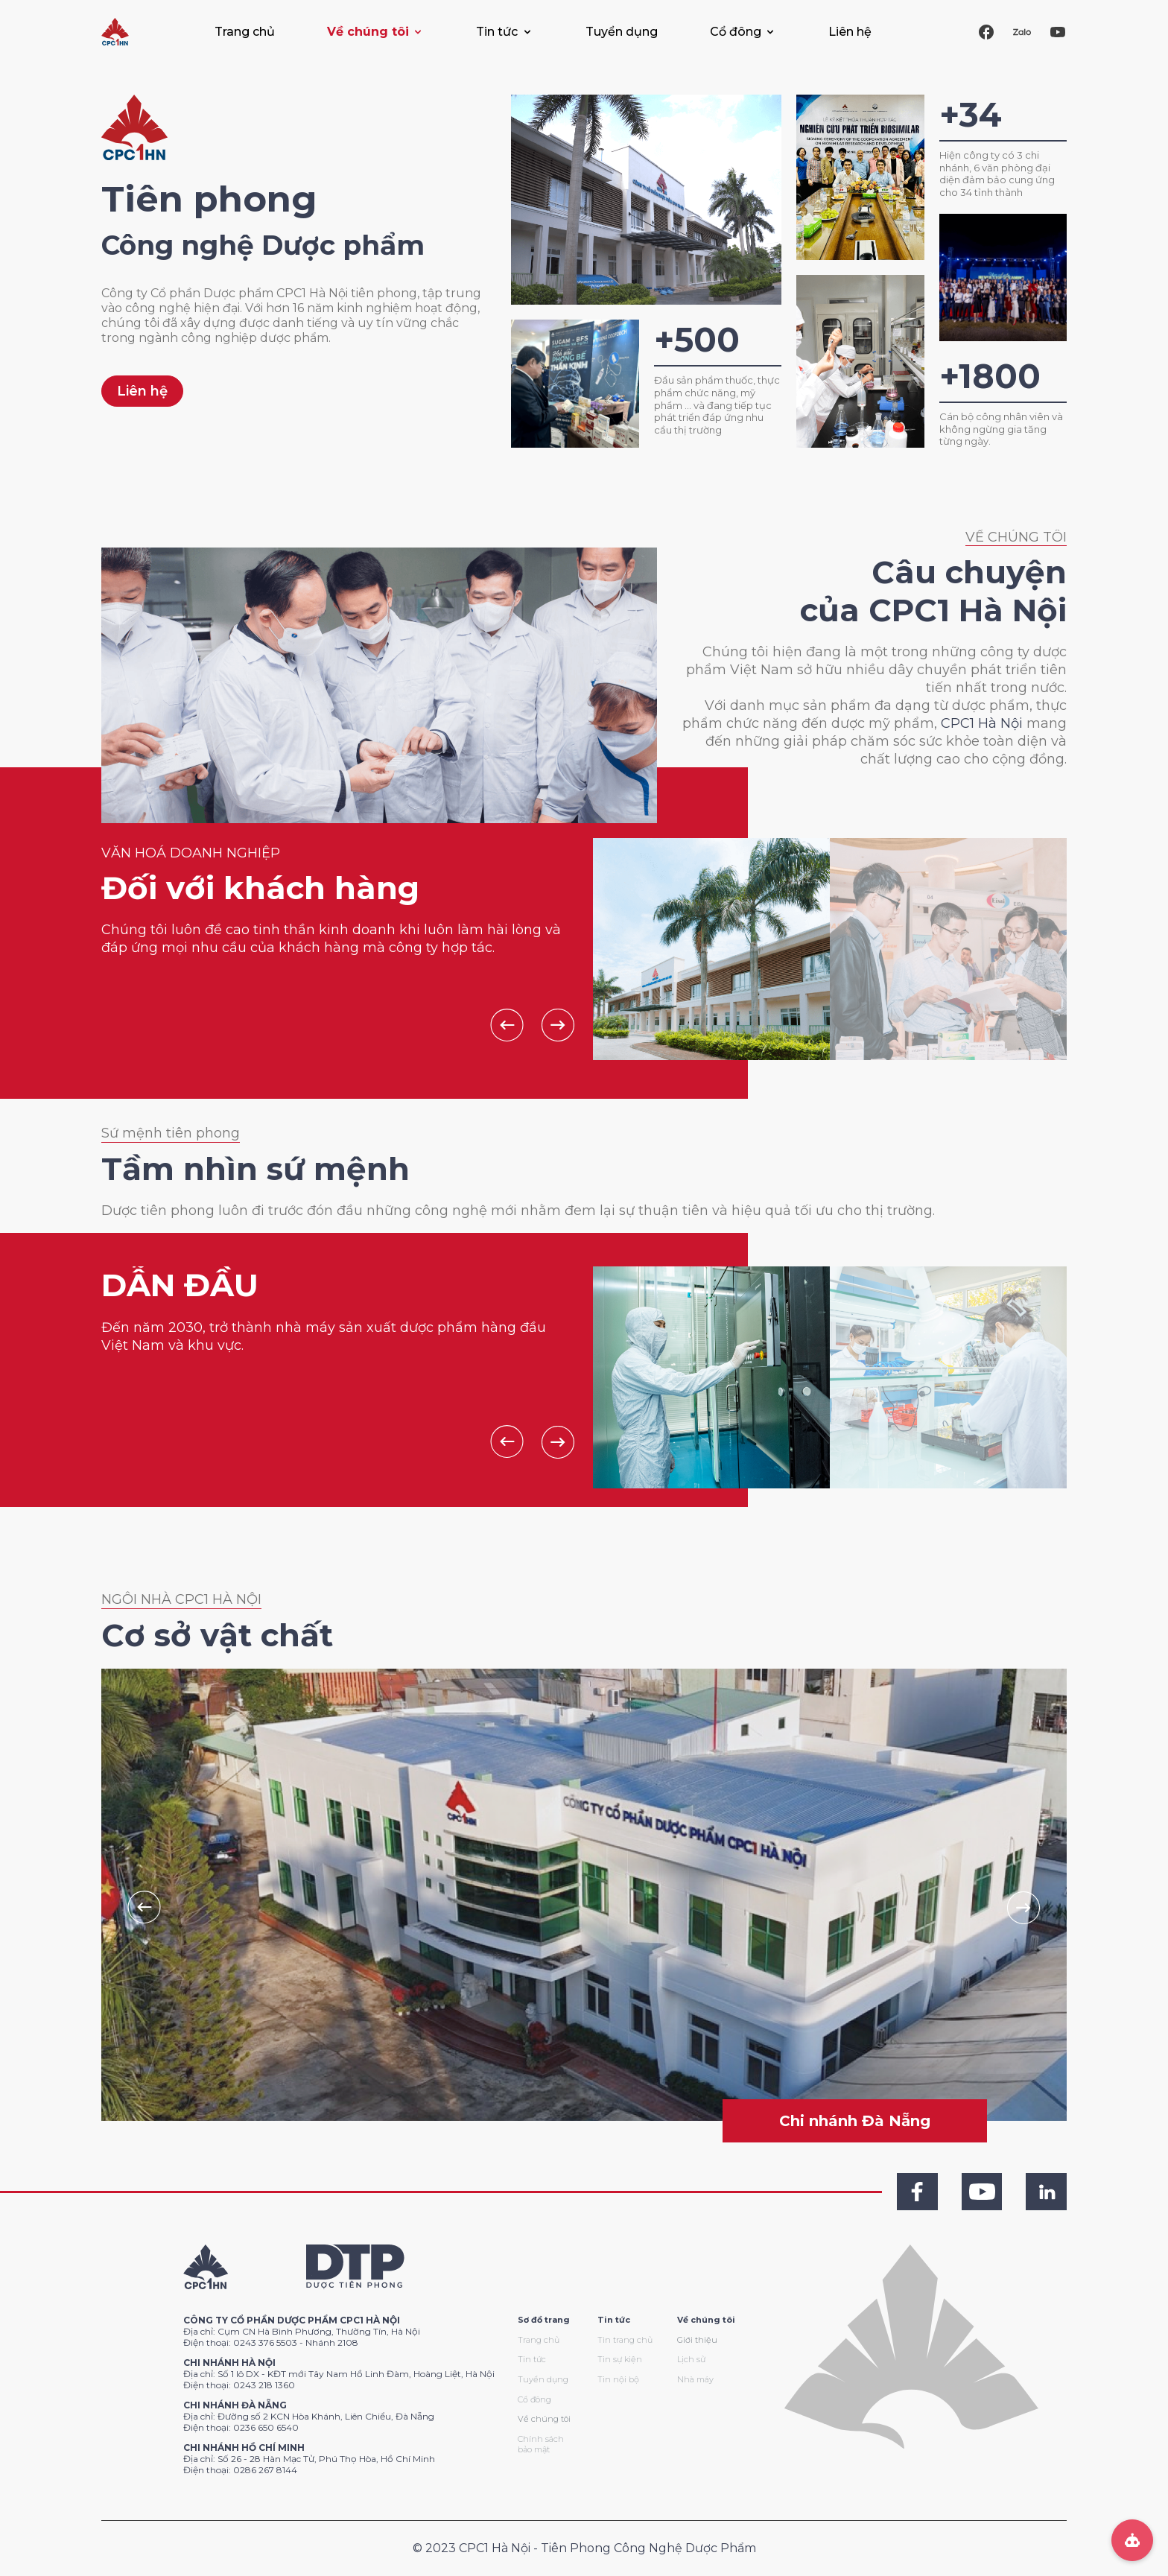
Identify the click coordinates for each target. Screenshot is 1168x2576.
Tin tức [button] (497, 32)
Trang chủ (245, 32)
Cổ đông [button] (735, 32)
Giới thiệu (697, 2340)
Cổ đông (534, 2399)
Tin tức (532, 2359)
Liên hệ (850, 32)
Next (558, 1025)
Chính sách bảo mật (541, 2444)
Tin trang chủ (625, 2340)
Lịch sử (691, 2359)
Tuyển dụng (621, 32)
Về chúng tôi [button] (368, 32)
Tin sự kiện (619, 2359)
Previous (507, 1025)
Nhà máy (695, 2379)
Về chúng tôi (544, 2419)
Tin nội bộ (618, 2379)
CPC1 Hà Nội (982, 723)
